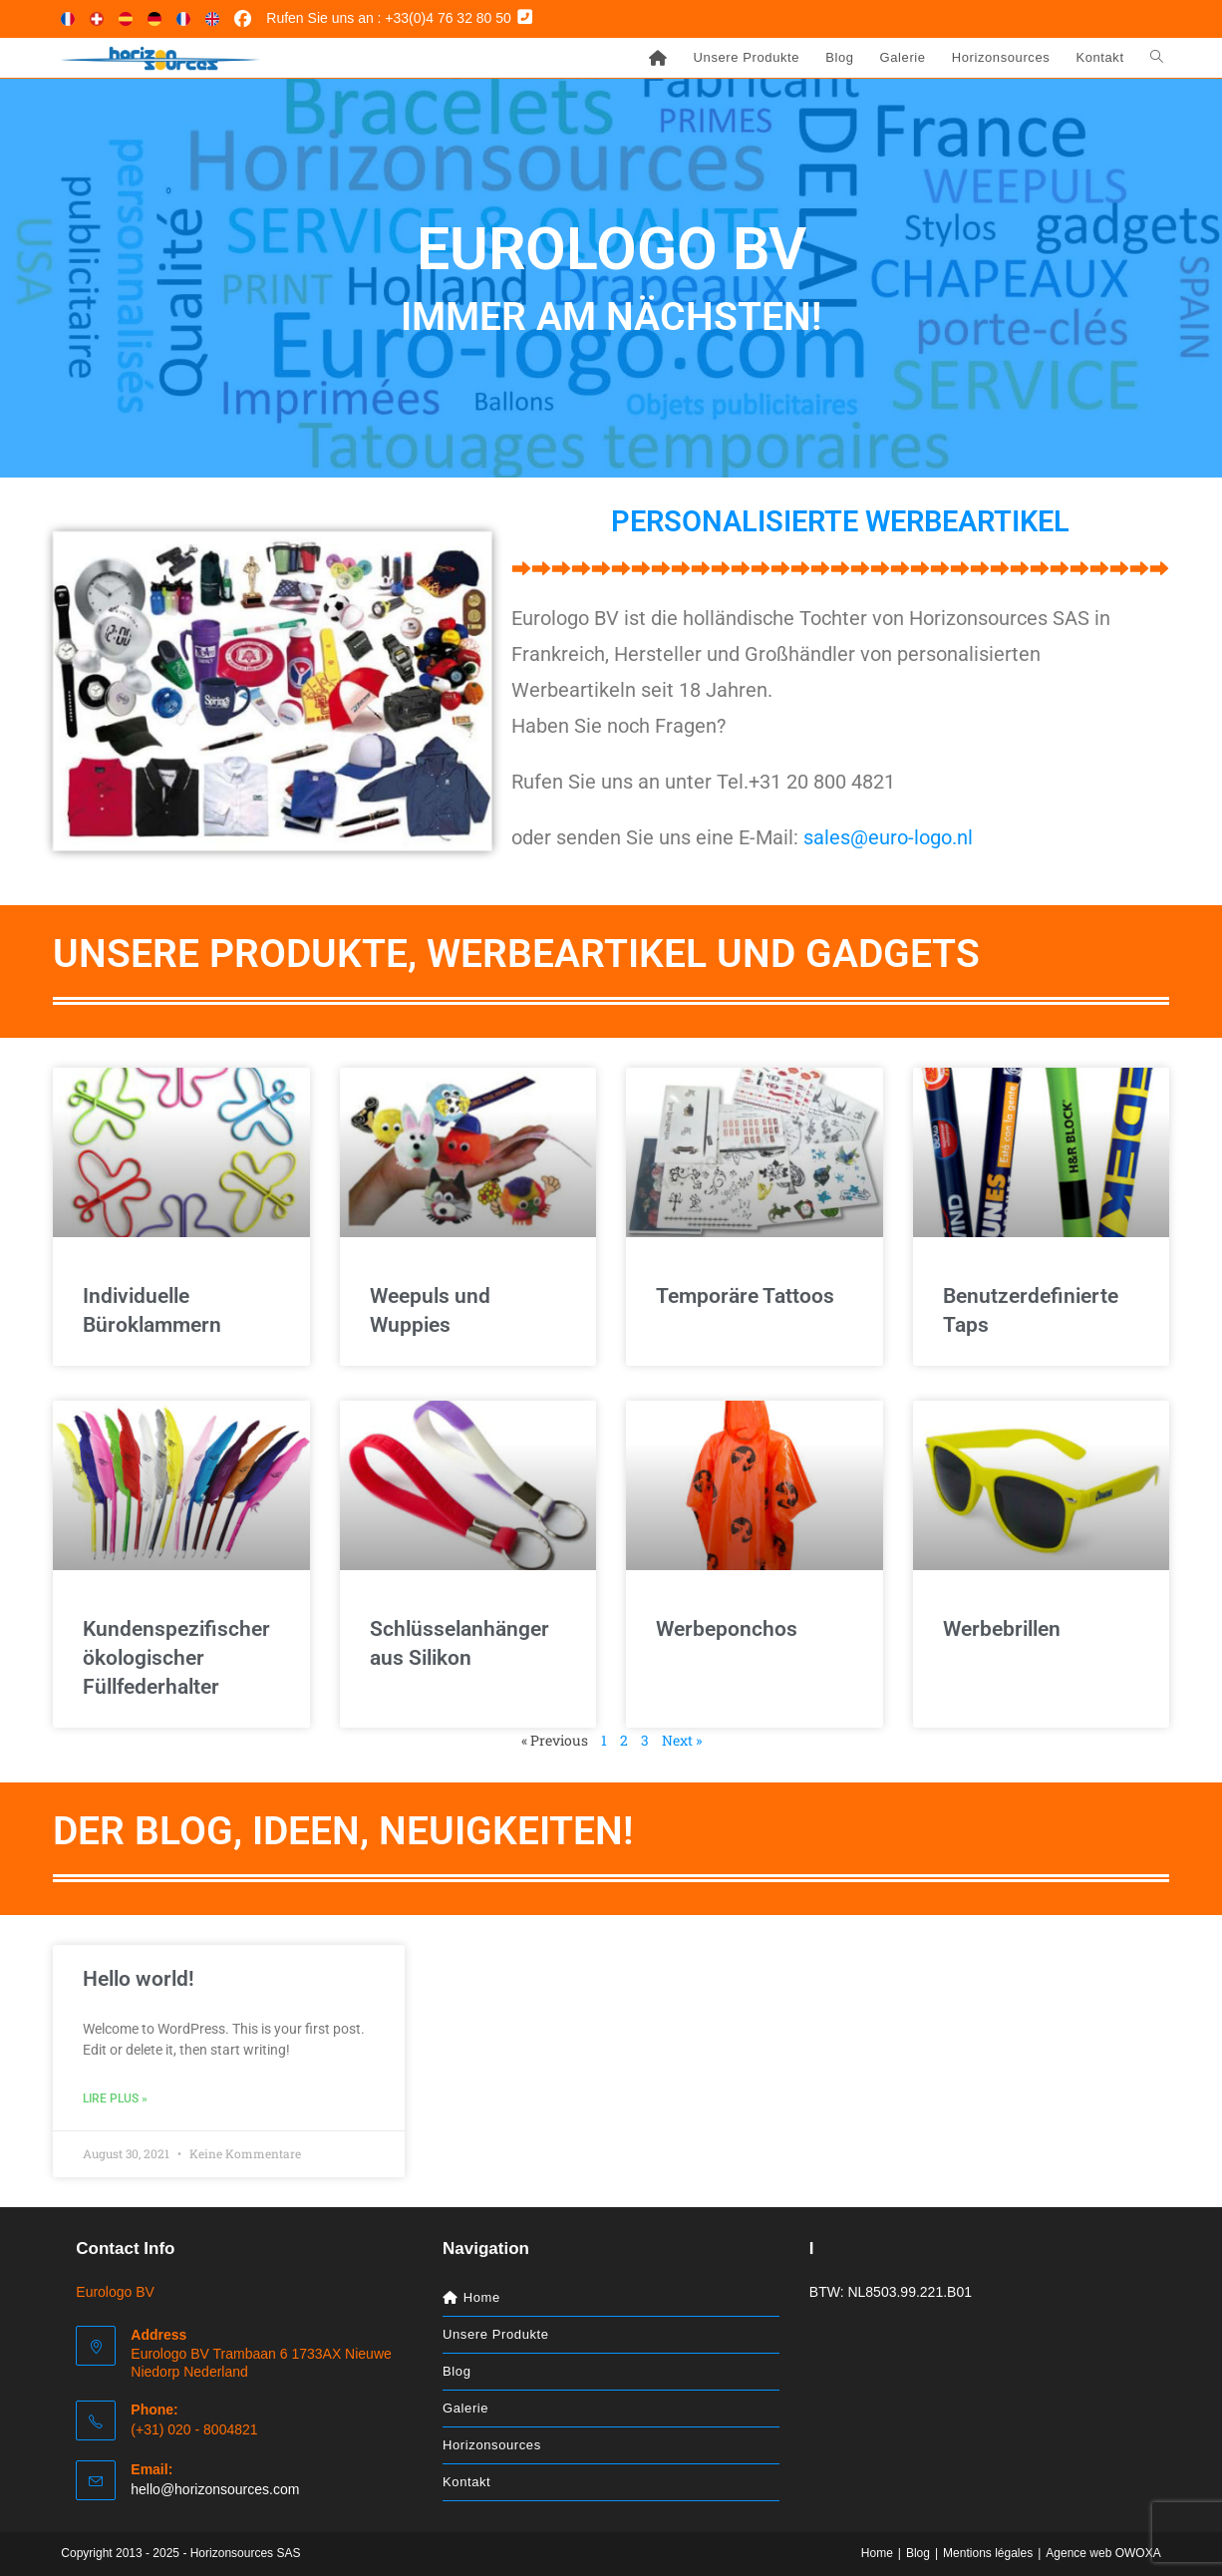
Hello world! (138, 1979)
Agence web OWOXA (1103, 2553)
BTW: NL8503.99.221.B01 (890, 2292)
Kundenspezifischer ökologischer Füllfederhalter (176, 1658)
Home (877, 2553)
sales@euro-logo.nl (888, 837)
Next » (682, 1740)
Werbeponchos (726, 1629)
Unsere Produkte (496, 2334)
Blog (456, 2371)
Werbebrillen (1002, 1629)
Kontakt (466, 2481)
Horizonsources (492, 2444)
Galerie (465, 2408)
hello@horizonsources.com (215, 2489)
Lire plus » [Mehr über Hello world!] (115, 2098)
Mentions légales (988, 2553)
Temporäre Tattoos (745, 1296)
